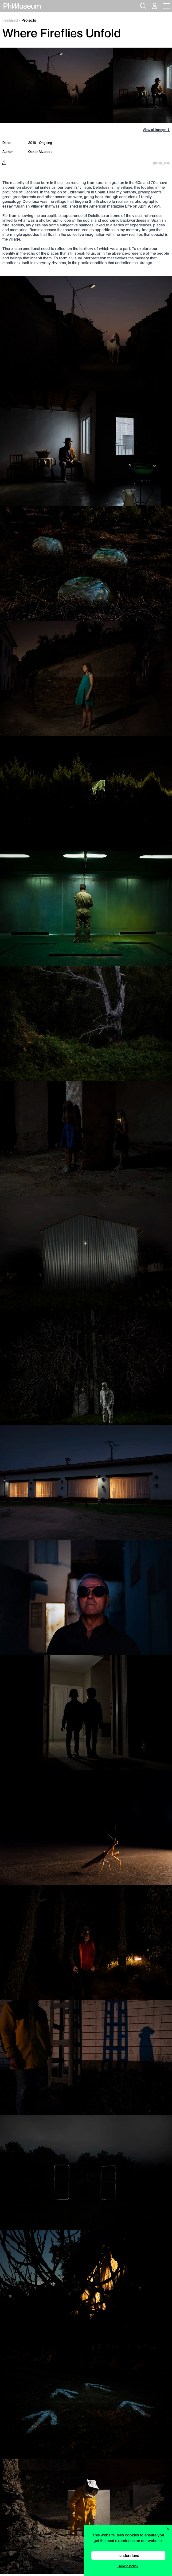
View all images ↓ (156, 130)
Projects (28, 20)
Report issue (161, 162)
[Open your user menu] (154, 6)
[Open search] (143, 6)
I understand (128, 2555)
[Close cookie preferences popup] (167, 2529)
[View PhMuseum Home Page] (22, 6)
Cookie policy (127, 2566)
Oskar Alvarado (40, 152)
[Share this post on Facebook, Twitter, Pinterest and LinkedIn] (4, 162)
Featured (10, 20)
